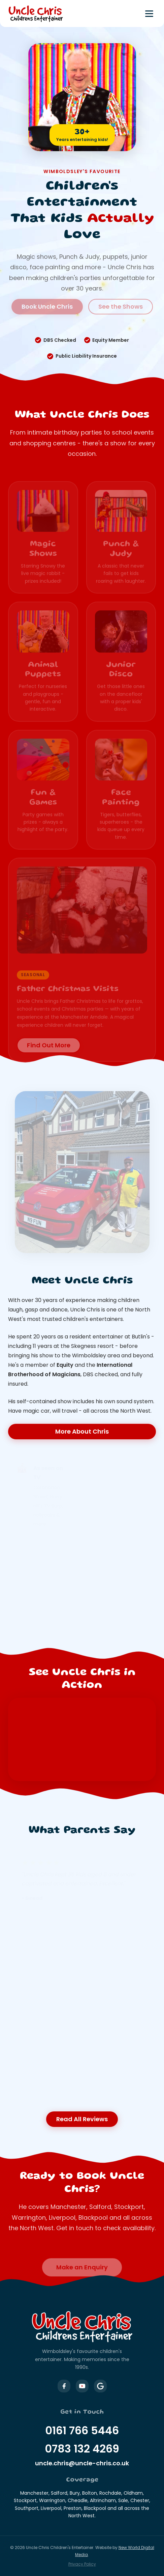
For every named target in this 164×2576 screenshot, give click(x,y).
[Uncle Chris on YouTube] (82, 2386)
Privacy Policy (82, 2564)
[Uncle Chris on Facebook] (64, 2386)
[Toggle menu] (149, 14)
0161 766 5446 (82, 2430)
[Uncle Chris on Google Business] (100, 2386)
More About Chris (82, 1431)
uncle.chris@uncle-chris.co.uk (82, 2463)
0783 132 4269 (82, 2448)
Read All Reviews (82, 2119)
